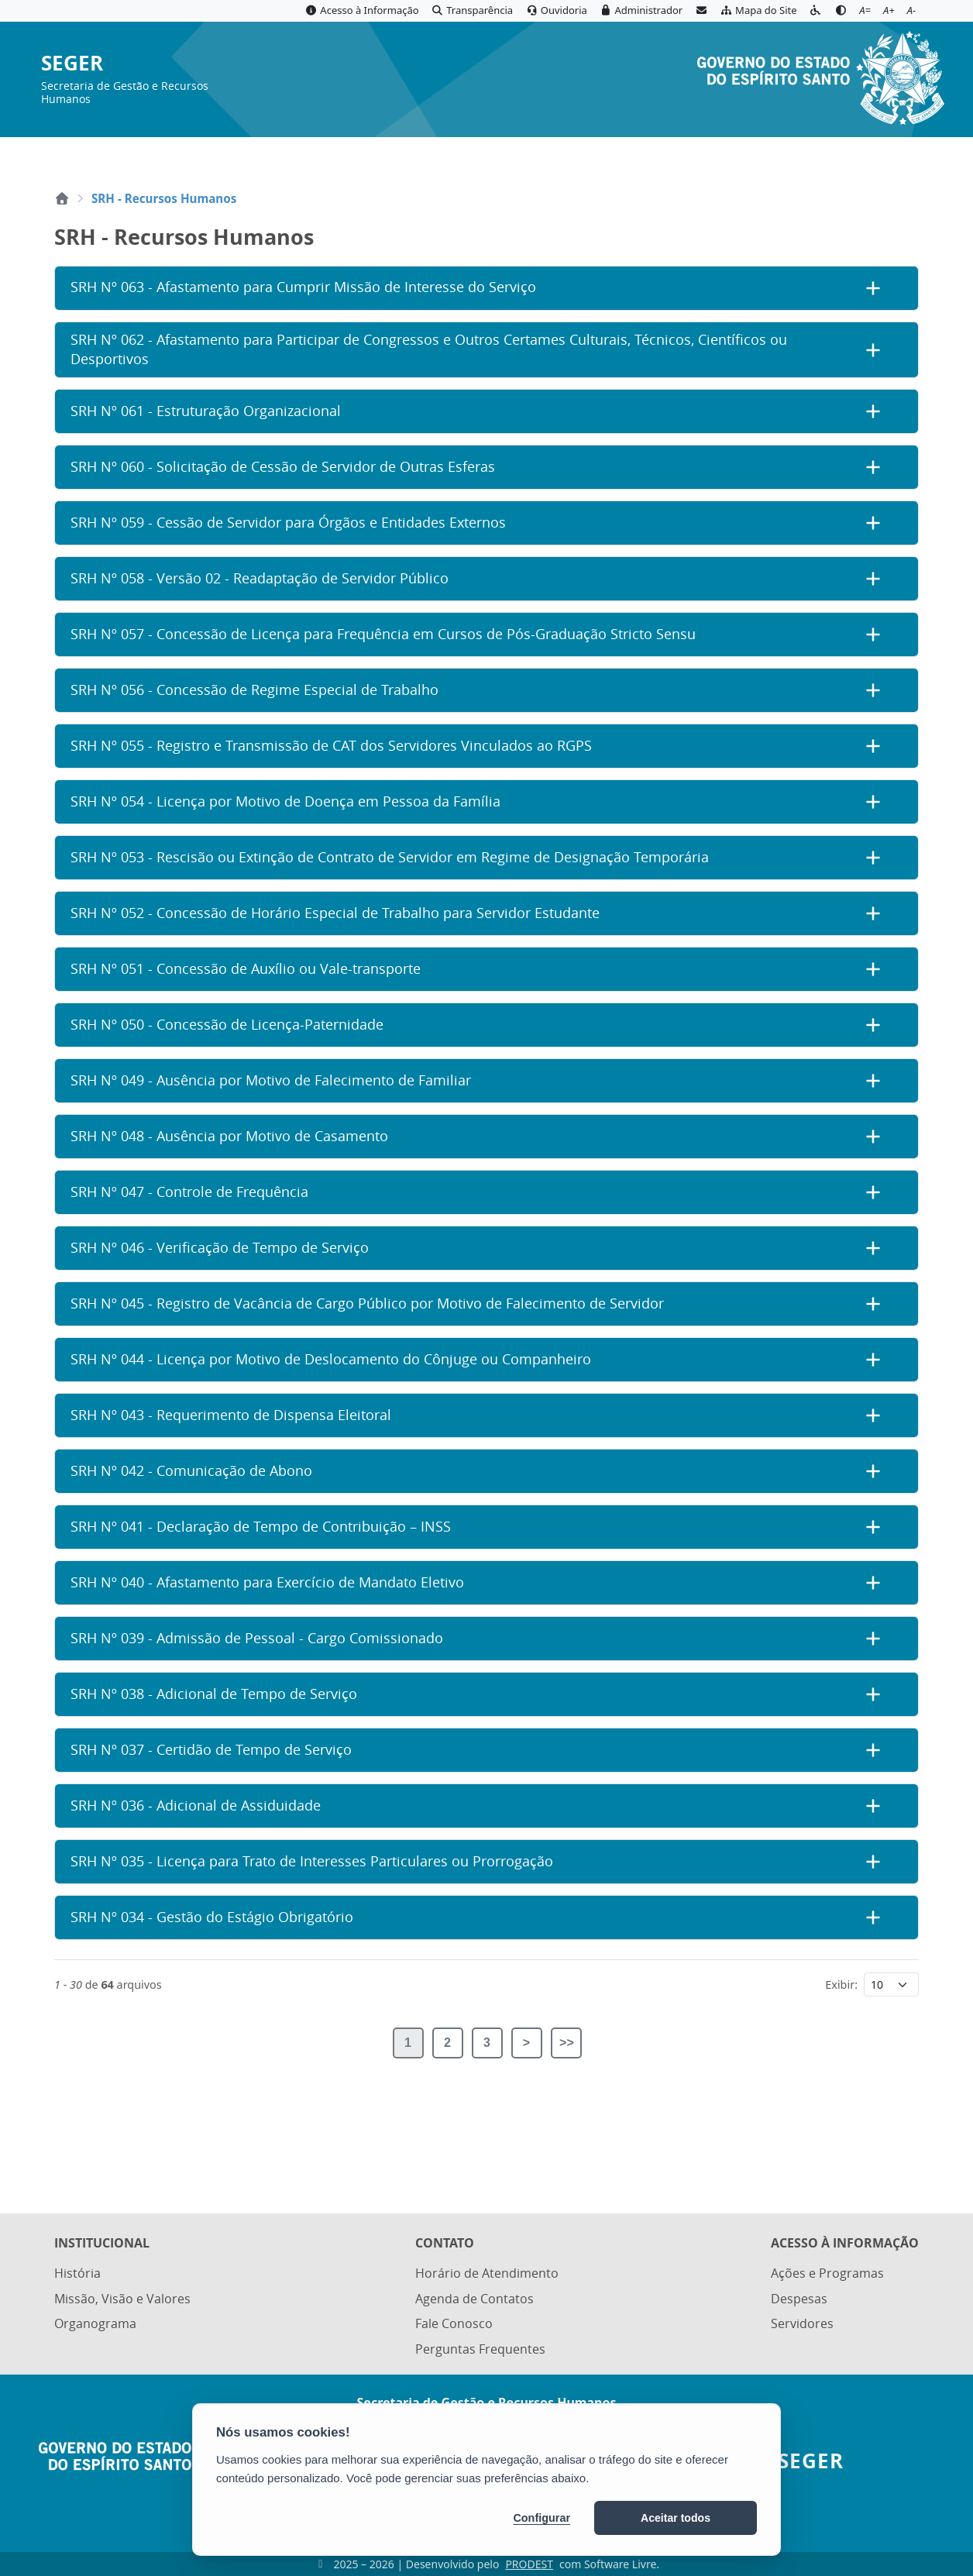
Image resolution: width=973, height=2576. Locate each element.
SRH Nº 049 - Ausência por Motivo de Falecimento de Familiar (270, 1080)
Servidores (802, 2325)
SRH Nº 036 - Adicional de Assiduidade (195, 1805)
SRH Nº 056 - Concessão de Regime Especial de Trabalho (254, 690)
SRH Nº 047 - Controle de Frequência (189, 1192)
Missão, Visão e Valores (122, 2301)
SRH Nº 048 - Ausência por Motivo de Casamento (229, 1136)
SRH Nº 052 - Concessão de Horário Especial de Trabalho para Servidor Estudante (335, 913)
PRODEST (529, 2564)
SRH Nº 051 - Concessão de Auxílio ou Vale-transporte (245, 969)
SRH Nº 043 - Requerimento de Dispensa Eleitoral (230, 1415)
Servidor (680, 155)
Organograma (95, 2325)
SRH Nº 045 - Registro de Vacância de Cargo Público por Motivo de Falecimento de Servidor (367, 1303)
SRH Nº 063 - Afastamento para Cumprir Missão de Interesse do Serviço (303, 287)
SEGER (72, 64)
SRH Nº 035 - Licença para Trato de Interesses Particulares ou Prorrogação (311, 1861)
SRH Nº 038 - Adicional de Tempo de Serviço (213, 1694)
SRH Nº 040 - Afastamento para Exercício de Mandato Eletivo (267, 1582)
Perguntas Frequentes (480, 2349)
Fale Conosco (454, 2325)
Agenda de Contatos (474, 2301)
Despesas (799, 2301)
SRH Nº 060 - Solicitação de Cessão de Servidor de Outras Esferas (282, 467)
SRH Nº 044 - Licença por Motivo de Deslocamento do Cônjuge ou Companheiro (330, 1359)
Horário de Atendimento (487, 2276)
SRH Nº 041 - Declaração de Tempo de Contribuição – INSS (260, 1527)
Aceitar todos (675, 2518)
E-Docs (750, 155)
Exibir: (841, 1984)
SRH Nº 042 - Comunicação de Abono (191, 1471)
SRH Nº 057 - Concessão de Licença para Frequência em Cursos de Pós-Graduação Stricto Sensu (383, 634)
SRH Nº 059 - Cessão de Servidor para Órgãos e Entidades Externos (288, 522)
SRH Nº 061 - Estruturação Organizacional (205, 411)
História (77, 2276)
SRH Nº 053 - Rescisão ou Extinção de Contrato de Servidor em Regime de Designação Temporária (389, 857)
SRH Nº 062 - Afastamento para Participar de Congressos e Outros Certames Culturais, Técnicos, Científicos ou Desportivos (428, 349)
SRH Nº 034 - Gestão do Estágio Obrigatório (211, 1917)
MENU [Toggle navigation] (97, 155)
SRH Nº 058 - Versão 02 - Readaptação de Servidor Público (259, 578)
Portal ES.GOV (590, 155)
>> (566, 2042)
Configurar (541, 2518)
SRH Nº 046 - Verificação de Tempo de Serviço (219, 1248)
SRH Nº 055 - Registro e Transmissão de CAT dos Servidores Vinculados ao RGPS (331, 746)
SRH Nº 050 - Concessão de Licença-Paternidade (226, 1024)
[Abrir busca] (908, 155)
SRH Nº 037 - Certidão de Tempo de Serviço (211, 1750)
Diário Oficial (832, 155)
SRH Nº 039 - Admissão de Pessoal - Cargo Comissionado (256, 1638)
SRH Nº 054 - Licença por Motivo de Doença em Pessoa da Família (285, 801)
